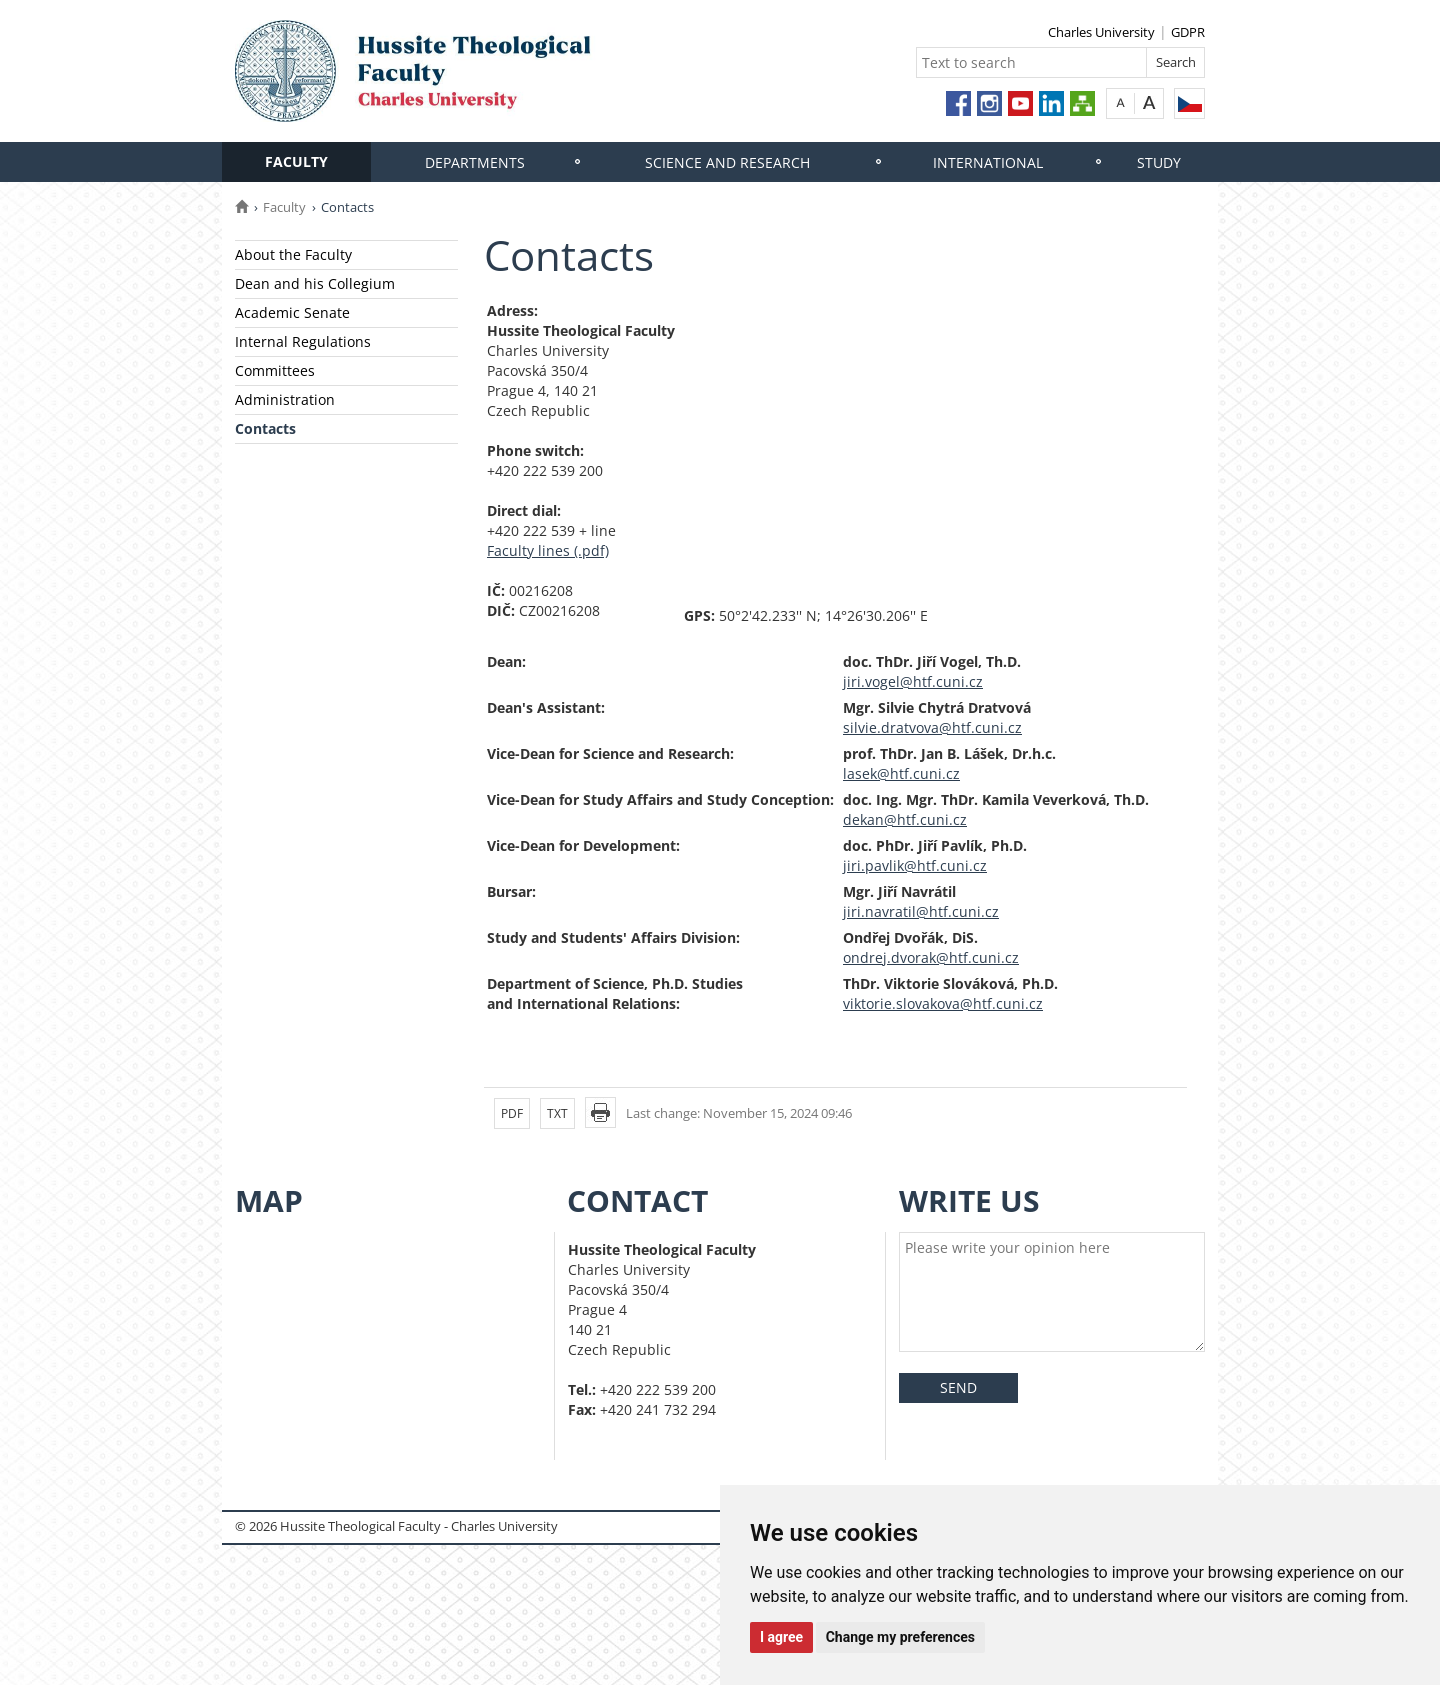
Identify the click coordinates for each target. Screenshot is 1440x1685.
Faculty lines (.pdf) (548, 550)
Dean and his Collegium (315, 283)
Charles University (1101, 32)
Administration (285, 399)
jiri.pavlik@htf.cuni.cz (915, 865)
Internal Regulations (303, 341)
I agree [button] (781, 1637)
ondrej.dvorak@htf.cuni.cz (931, 957)
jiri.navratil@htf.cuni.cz (921, 911)
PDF (512, 1113)
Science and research (727, 162)
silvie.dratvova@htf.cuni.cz (932, 727)
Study (1159, 162)
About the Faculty (293, 254)
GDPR (1188, 32)
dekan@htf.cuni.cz (905, 819)
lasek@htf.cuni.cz (901, 773)
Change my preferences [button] (900, 1637)
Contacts (265, 428)
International (988, 162)
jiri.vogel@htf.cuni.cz (913, 681)
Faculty (296, 161)
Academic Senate (292, 312)
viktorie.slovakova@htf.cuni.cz (943, 1003)
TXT (557, 1113)
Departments (475, 162)
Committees (275, 370)
